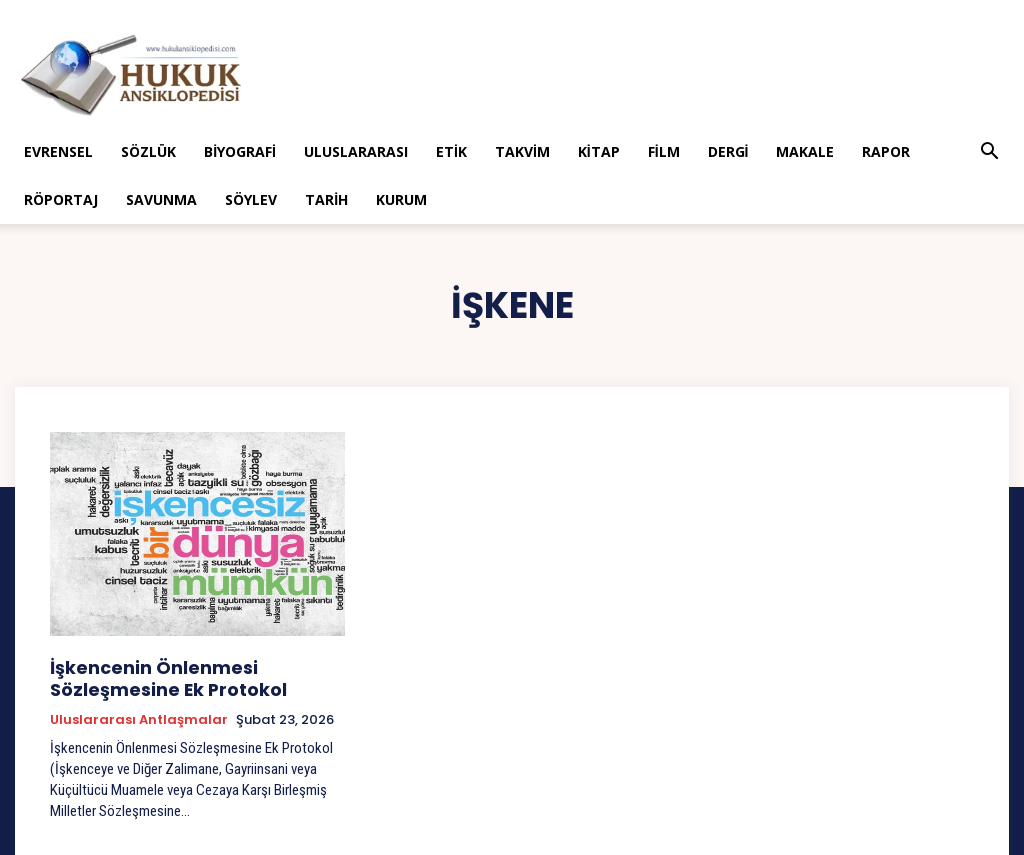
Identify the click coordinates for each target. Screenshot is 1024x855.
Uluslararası (356, 151)
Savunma (161, 199)
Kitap (599, 151)
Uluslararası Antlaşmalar (139, 713)
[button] (990, 153)
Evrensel (58, 151)
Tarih (326, 199)
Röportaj (61, 199)
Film (664, 151)
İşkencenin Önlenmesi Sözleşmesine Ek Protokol (193, 674)
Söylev (251, 199)
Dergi (728, 151)
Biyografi (240, 151)
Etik (451, 151)
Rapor (886, 151)
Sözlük (148, 151)
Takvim (522, 151)
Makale (805, 151)
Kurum (401, 199)
